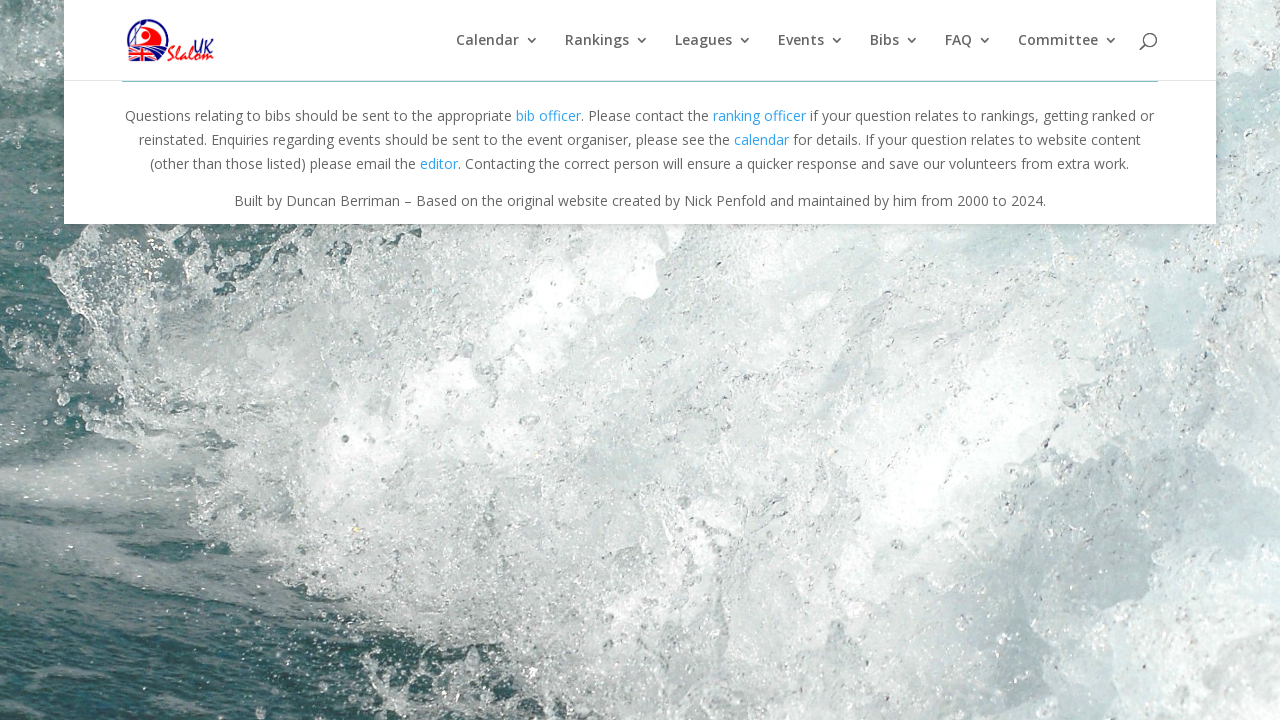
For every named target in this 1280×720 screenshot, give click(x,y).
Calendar (487, 41)
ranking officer (759, 115)
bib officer (548, 115)
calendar (761, 139)
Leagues (703, 41)
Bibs (884, 41)
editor (439, 163)
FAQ (958, 41)
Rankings (597, 41)
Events (801, 41)
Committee (1058, 41)
